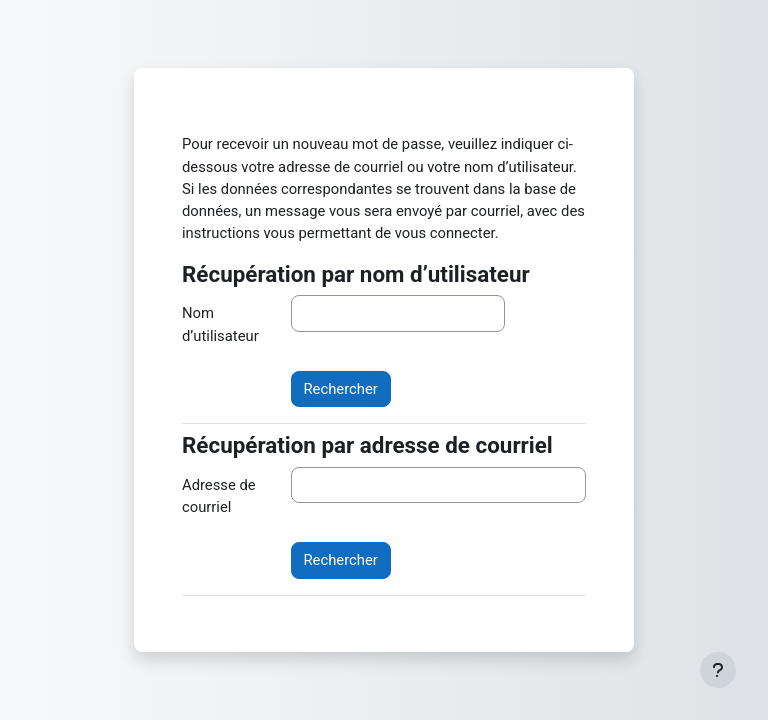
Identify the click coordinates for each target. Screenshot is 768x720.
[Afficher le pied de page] (718, 670)
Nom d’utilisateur (220, 324)
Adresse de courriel (219, 496)
